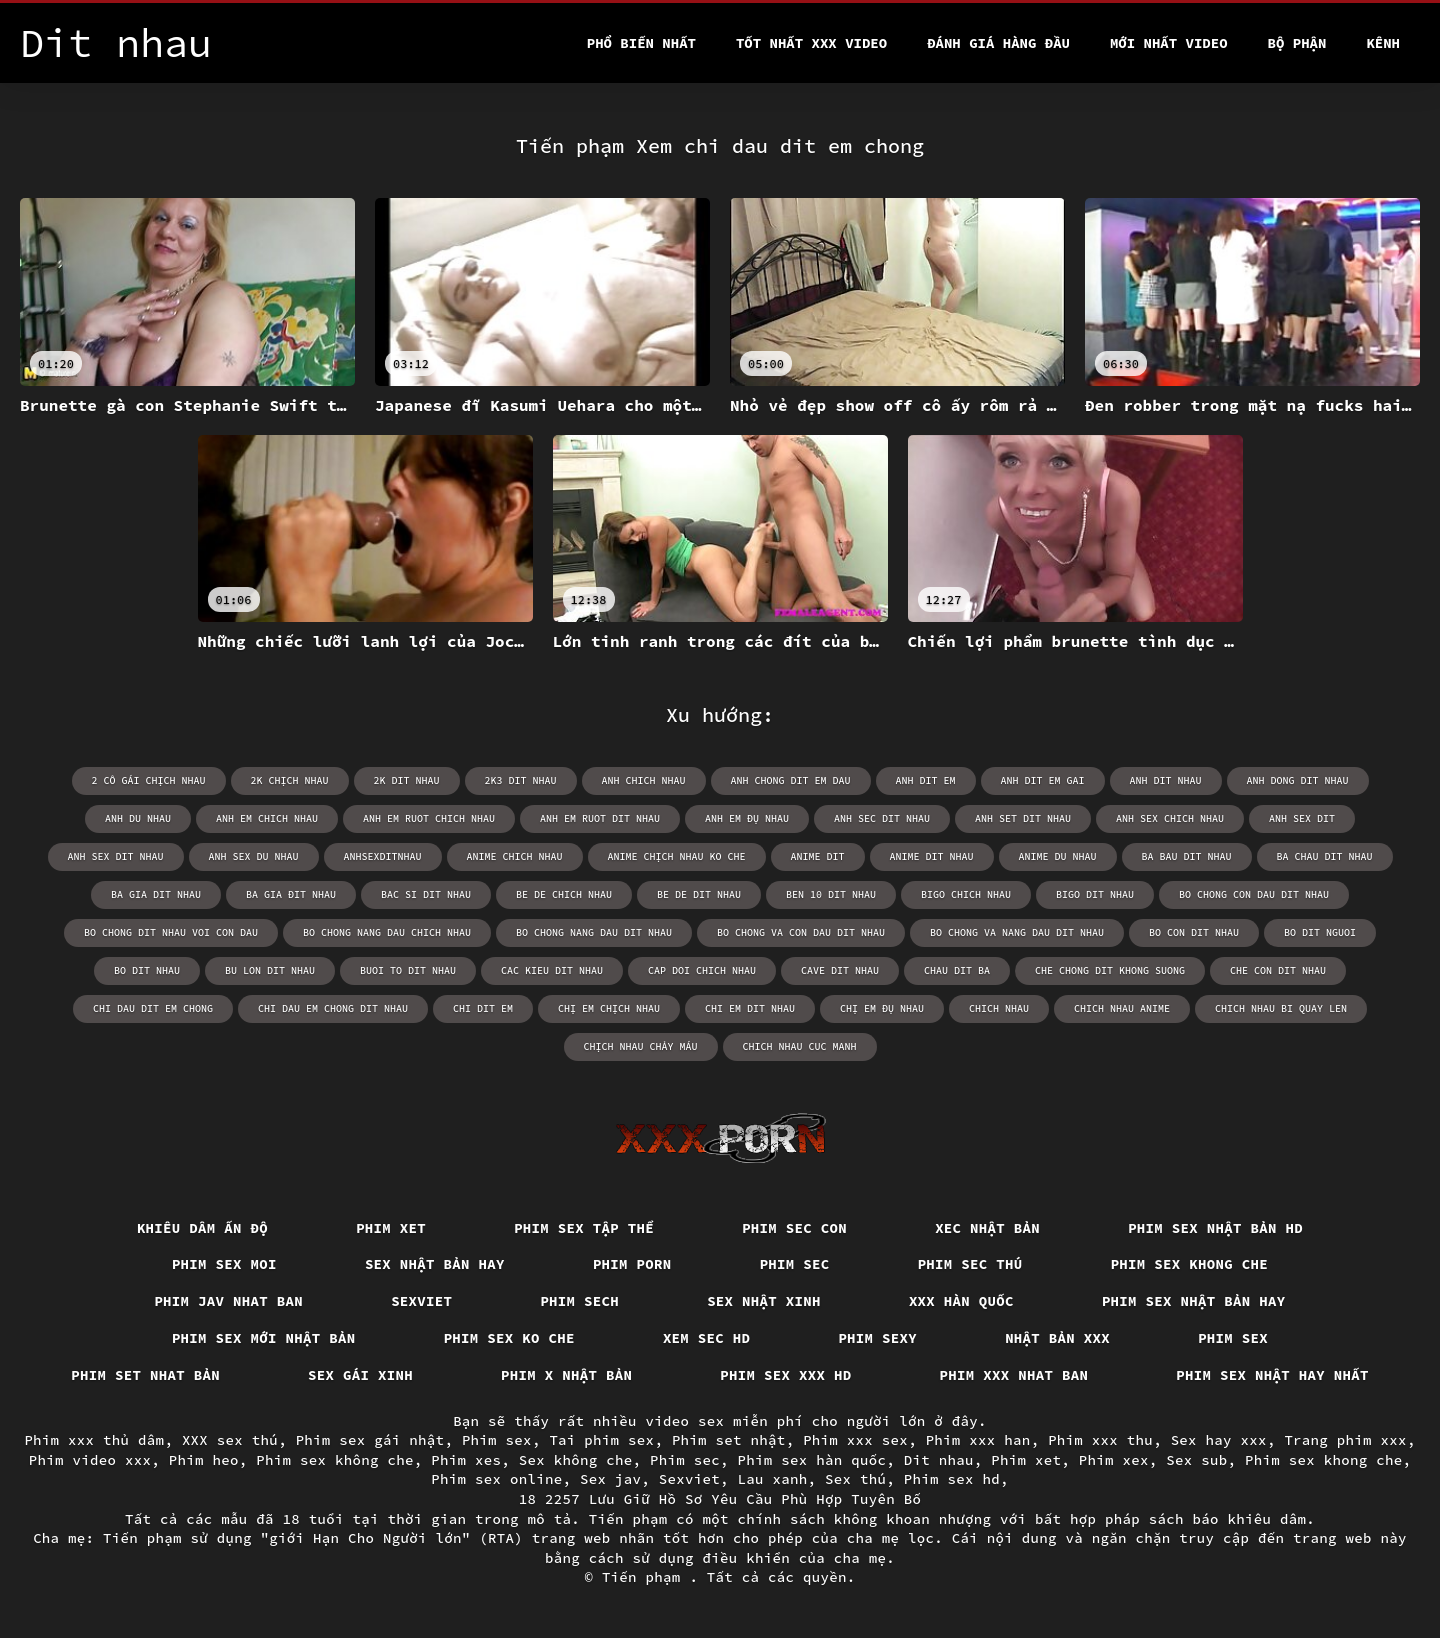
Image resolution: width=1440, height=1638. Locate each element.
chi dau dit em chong (153, 1008)
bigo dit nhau (1095, 894)
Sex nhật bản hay (435, 1264)
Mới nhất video (1169, 43)
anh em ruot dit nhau (600, 818)
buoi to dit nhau (408, 970)
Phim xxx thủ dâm (94, 1440)
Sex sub (1196, 1460)
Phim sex (1233, 1338)
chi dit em (483, 1008)
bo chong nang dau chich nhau (387, 932)
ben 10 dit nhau (831, 894)
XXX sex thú (230, 1440)
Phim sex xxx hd (785, 1375)
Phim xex (1114, 1460)
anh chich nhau (644, 780)
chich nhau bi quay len (1281, 1008)
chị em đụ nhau (882, 1008)
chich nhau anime (1122, 1008)
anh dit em (926, 780)
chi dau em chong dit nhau (333, 1008)
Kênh (1383, 43)
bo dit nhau (147, 970)
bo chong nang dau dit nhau (594, 932)
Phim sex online (496, 1479)
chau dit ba (957, 970)
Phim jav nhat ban (228, 1301)
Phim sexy (877, 1338)
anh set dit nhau (1023, 818)
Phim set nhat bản (145, 1375)
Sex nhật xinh (764, 1301)
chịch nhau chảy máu (641, 1046)
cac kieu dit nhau (552, 970)
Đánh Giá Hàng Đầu (998, 43)
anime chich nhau (515, 856)
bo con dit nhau (1194, 932)
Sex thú (855, 1479)
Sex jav (610, 1479)
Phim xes (466, 1460)
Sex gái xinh (360, 1375)
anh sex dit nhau (116, 856)
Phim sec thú (970, 1264)
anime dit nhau (932, 856)
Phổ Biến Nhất (641, 43)
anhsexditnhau (383, 856)
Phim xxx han (978, 1440)
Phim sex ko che (509, 1338)
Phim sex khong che (1190, 1264)
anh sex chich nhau (1170, 818)
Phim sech (579, 1301)
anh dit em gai (1043, 780)
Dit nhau (939, 1460)
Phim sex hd (952, 1479)
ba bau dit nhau (1187, 856)
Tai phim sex (601, 1440)
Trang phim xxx (1345, 1440)
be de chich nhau (564, 894)
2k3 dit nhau (521, 780)
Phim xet (391, 1228)
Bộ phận (1297, 43)
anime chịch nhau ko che (677, 856)
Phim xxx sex (855, 1440)
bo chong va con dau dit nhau (801, 932)
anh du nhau (138, 818)
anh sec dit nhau (882, 818)
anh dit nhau (1166, 780)
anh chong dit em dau (791, 780)
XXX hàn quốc (961, 1301)
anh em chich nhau (267, 818)
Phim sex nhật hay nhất (1272, 1375)
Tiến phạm (646, 1577)
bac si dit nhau (426, 894)
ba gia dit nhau (156, 894)
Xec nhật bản (987, 1228)
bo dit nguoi (1320, 932)
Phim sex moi (224, 1264)
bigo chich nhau (966, 894)
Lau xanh (773, 1479)
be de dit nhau (699, 894)
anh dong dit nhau (1298, 780)
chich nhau (999, 1008)
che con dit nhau (1278, 970)
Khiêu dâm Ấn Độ (202, 1228)
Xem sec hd (707, 1338)
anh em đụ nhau (747, 818)
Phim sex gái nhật (370, 1440)
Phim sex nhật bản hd (1215, 1228)
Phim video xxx (90, 1460)
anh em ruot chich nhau (429, 818)
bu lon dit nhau (270, 970)
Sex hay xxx (1219, 1440)
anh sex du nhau (254, 856)
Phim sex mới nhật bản (264, 1338)
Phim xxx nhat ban (1014, 1375)
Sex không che (576, 1460)
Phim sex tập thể (584, 1228)
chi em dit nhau (750, 1008)
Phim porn (632, 1264)
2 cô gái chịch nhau (149, 780)
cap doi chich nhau (702, 970)
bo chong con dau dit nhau (1254, 894)
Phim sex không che (335, 1460)
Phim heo (204, 1460)
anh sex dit (1302, 818)
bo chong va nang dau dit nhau (1017, 932)
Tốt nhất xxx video (811, 43)
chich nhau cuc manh (800, 1046)
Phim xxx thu (1100, 1440)
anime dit (818, 856)
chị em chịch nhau (609, 1008)
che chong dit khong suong (1110, 970)
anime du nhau (1058, 856)
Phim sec (795, 1264)
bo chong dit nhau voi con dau (171, 932)
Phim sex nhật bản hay (1194, 1301)
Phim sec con (794, 1228)
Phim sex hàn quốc (812, 1460)
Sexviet (421, 1301)
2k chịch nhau (290, 780)
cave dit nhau (840, 970)
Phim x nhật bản (566, 1375)
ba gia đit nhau (291, 894)
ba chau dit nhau (1325, 856)
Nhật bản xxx (1057, 1338)
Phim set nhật (729, 1440)
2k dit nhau (407, 780)
